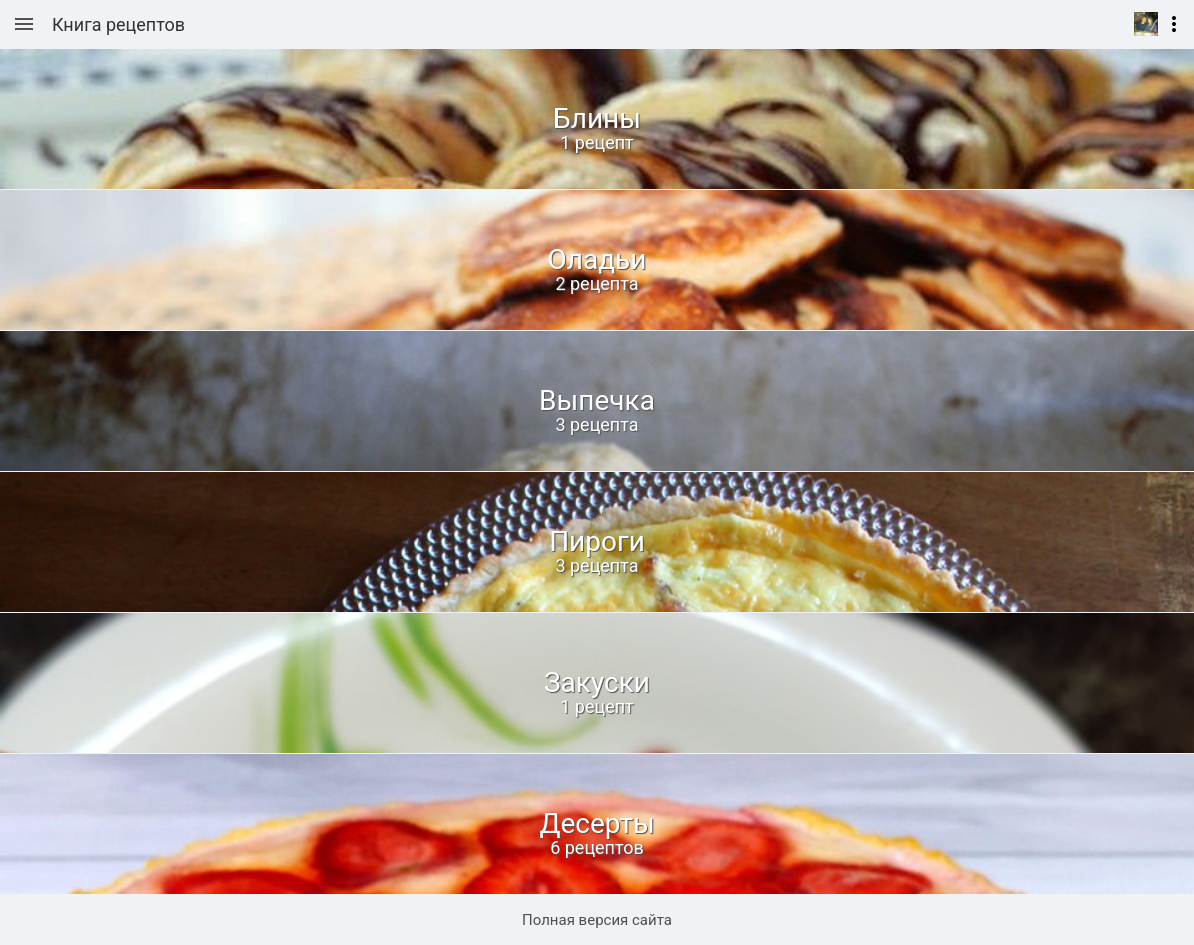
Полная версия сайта (597, 920)
